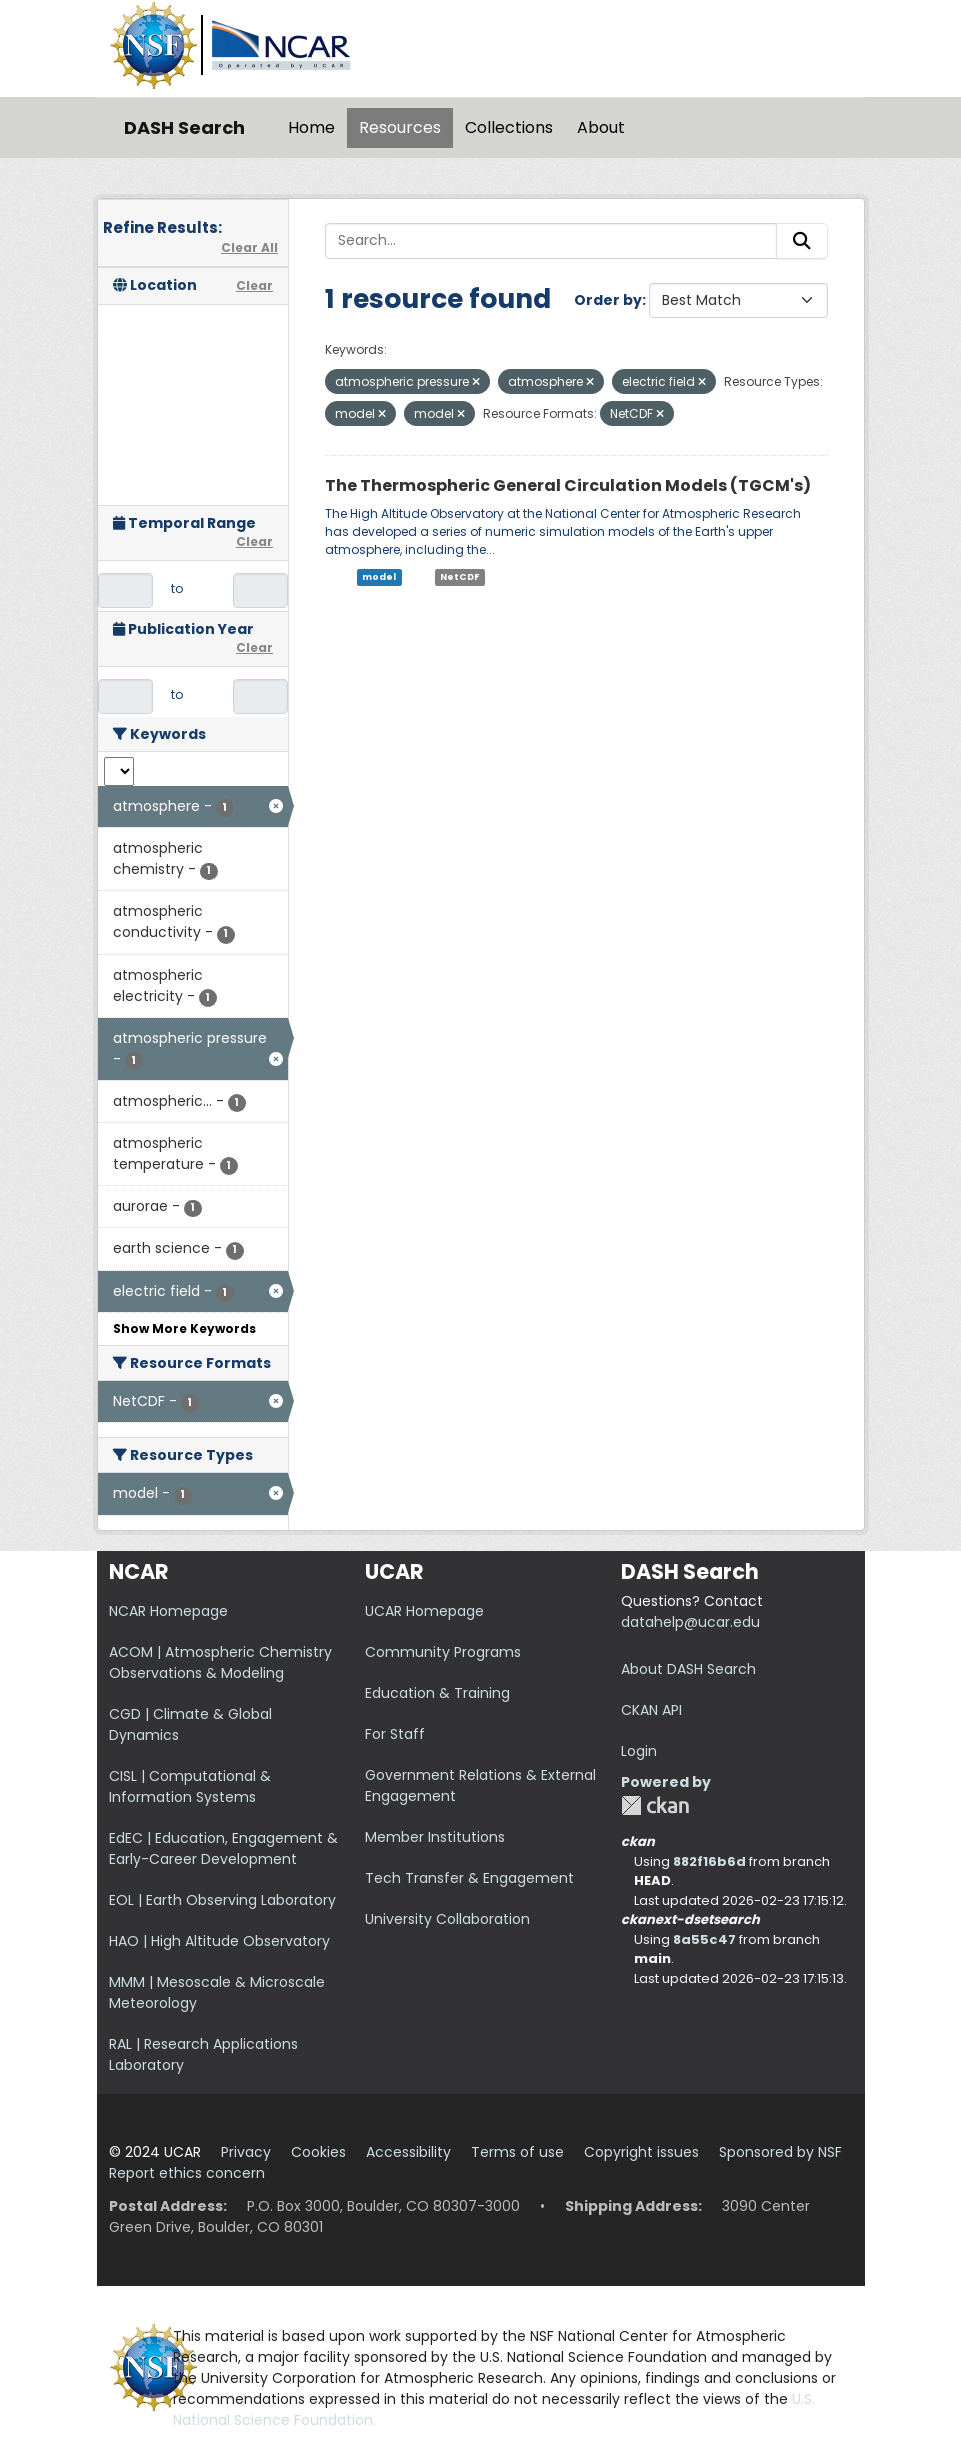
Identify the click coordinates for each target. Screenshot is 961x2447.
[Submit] (802, 241)
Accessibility (408, 2152)
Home (311, 127)
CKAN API (651, 1710)
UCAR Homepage (424, 1611)
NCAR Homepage (168, 1611)
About (601, 127)
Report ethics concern (187, 2173)
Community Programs (443, 1652)
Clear (254, 285)
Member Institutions (435, 1837)
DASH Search (184, 127)
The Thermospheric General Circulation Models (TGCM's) (568, 485)
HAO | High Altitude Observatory (219, 1941)
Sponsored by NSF (780, 2152)
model (379, 577)
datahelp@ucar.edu (690, 1622)
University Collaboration (447, 1919)
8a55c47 (704, 1939)
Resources (400, 127)
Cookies (318, 2152)
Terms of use (517, 2152)
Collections (509, 127)
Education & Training (437, 1693)
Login (639, 1751)
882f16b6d (709, 1861)
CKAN (655, 1805)
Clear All (249, 247)
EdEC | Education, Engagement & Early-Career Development (223, 1848)
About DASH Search (688, 1669)
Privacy (246, 2152)
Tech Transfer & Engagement (469, 1878)
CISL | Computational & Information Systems (190, 1786)
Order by (608, 300)
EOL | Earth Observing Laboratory (222, 1900)
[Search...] (551, 241)
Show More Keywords (184, 1328)
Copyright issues (641, 2152)
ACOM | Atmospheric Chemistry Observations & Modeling (220, 1662)
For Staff (395, 1734)
